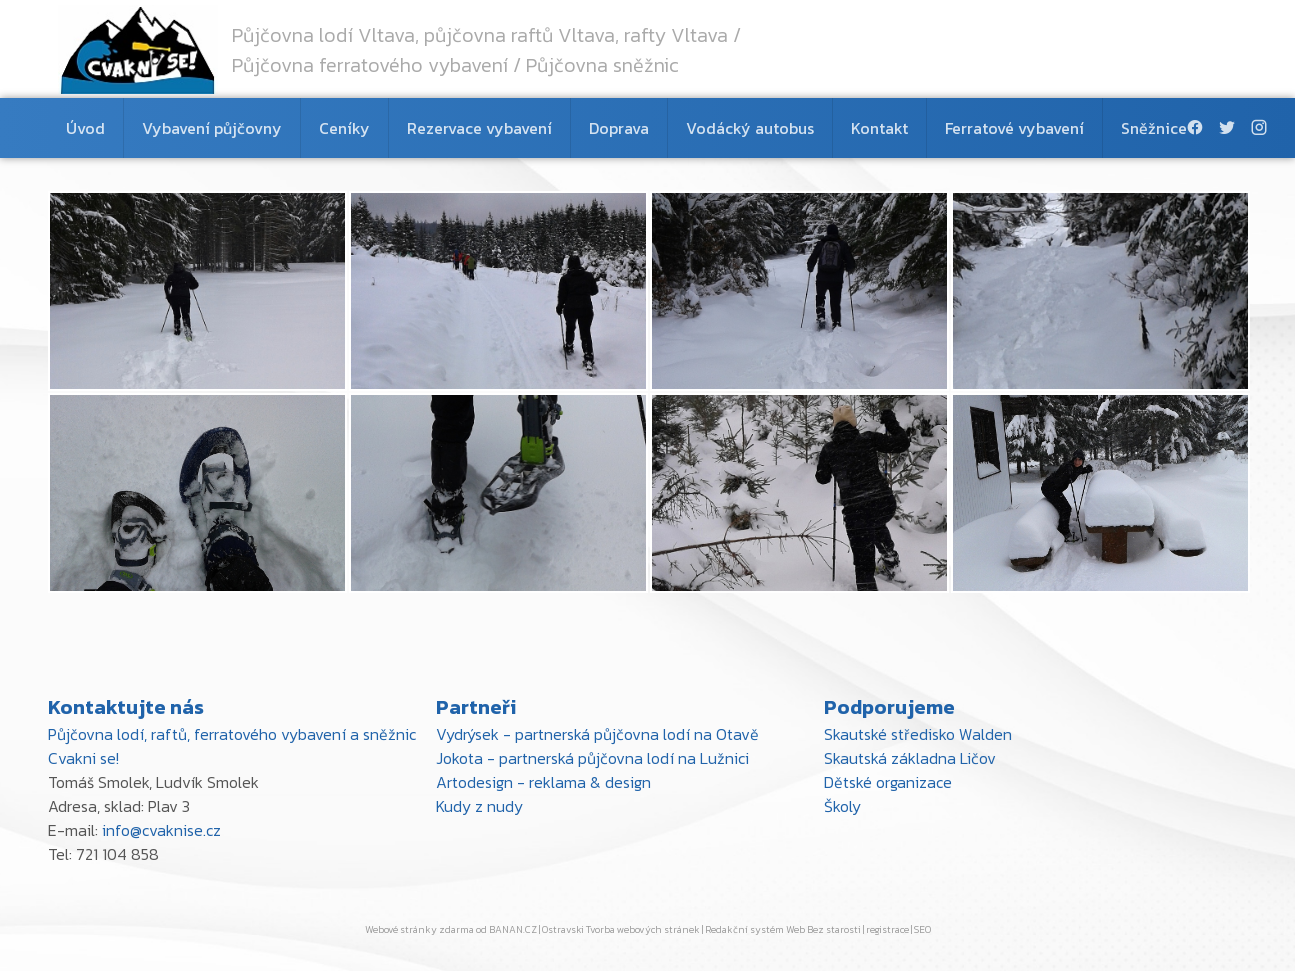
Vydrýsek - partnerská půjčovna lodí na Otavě (597, 734)
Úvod (85, 128)
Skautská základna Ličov (910, 758)
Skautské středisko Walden (918, 734)
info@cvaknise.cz (161, 830)
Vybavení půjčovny (212, 128)
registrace (887, 929)
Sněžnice (1154, 128)
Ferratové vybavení (1014, 128)
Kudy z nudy (479, 806)
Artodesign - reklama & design (543, 782)
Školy (842, 806)
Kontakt (879, 128)
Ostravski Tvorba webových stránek (621, 929)
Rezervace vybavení (479, 128)
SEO (922, 929)
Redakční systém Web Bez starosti (783, 929)
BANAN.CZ (513, 929)
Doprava (619, 128)
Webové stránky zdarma (419, 929)
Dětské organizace (888, 782)
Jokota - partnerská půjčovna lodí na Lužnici (592, 758)
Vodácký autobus (750, 128)
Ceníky (344, 128)
